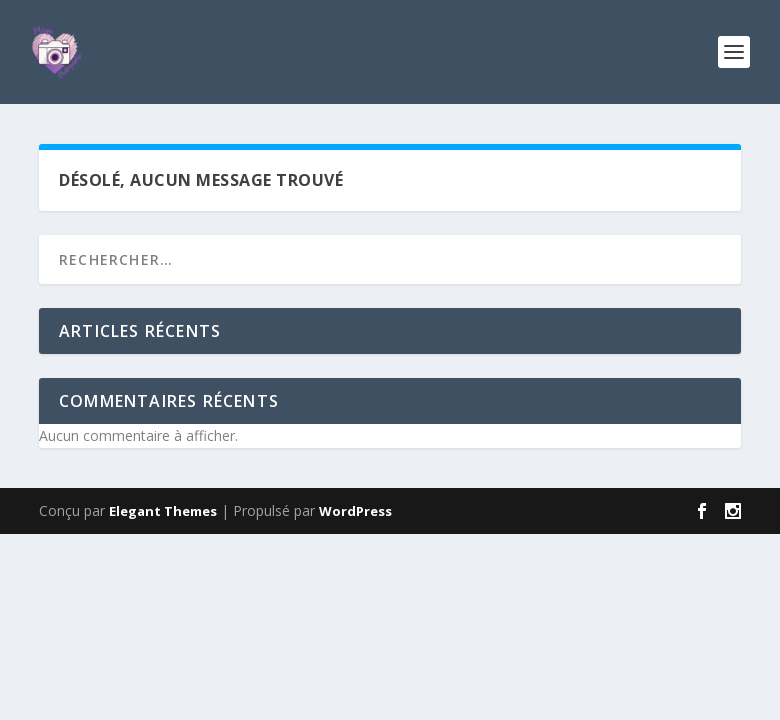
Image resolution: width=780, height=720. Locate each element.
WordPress (355, 511)
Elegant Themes (163, 511)
